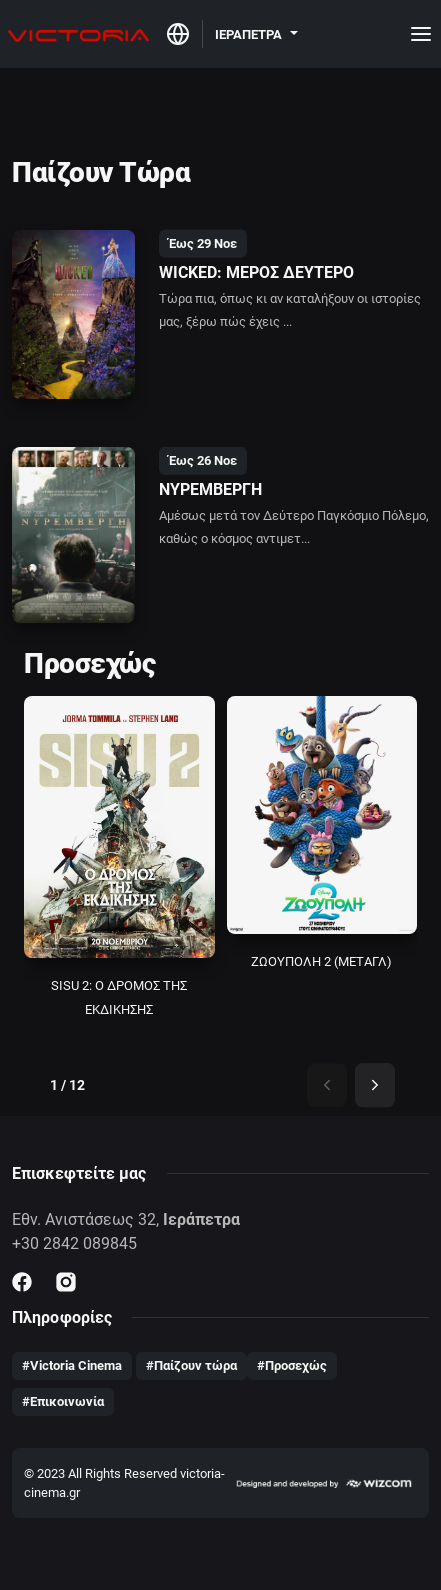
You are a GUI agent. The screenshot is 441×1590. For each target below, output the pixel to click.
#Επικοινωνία (63, 1401)
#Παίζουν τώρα (191, 1365)
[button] (256, 33)
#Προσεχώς (292, 1365)
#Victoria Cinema (72, 1365)
